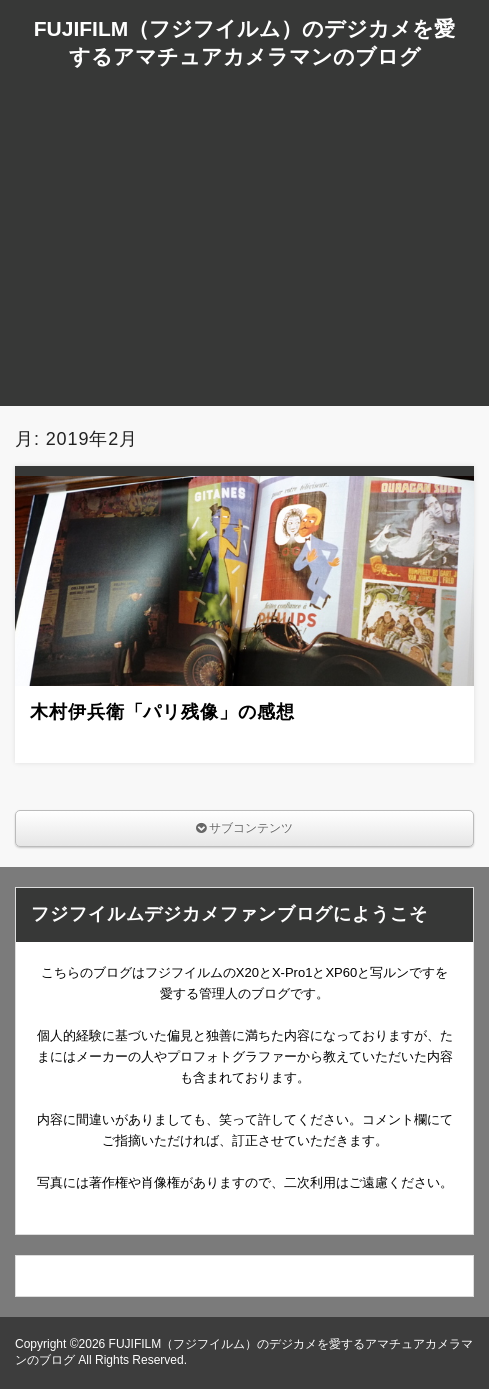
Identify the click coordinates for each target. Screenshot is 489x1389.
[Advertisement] (244, 266)
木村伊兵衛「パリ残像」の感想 (162, 712)
